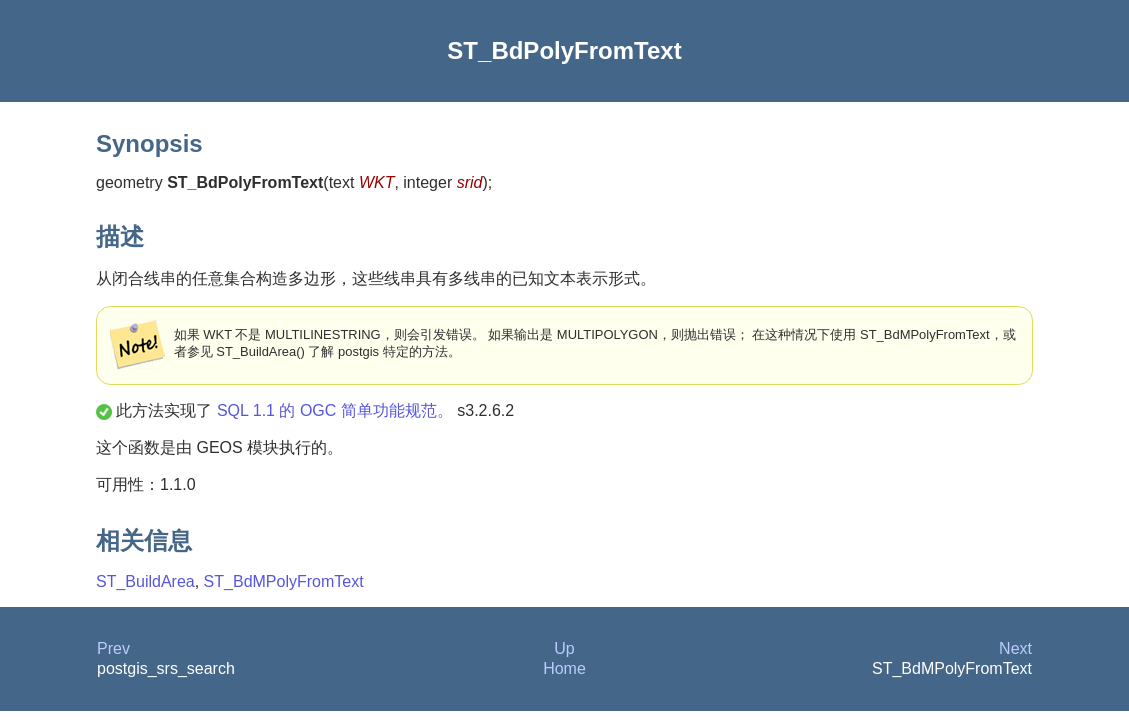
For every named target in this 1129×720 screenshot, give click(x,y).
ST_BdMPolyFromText (284, 581)
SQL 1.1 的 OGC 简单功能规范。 (335, 410)
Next (1015, 648)
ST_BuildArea (145, 581)
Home (564, 668)
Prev (113, 648)
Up (564, 648)
